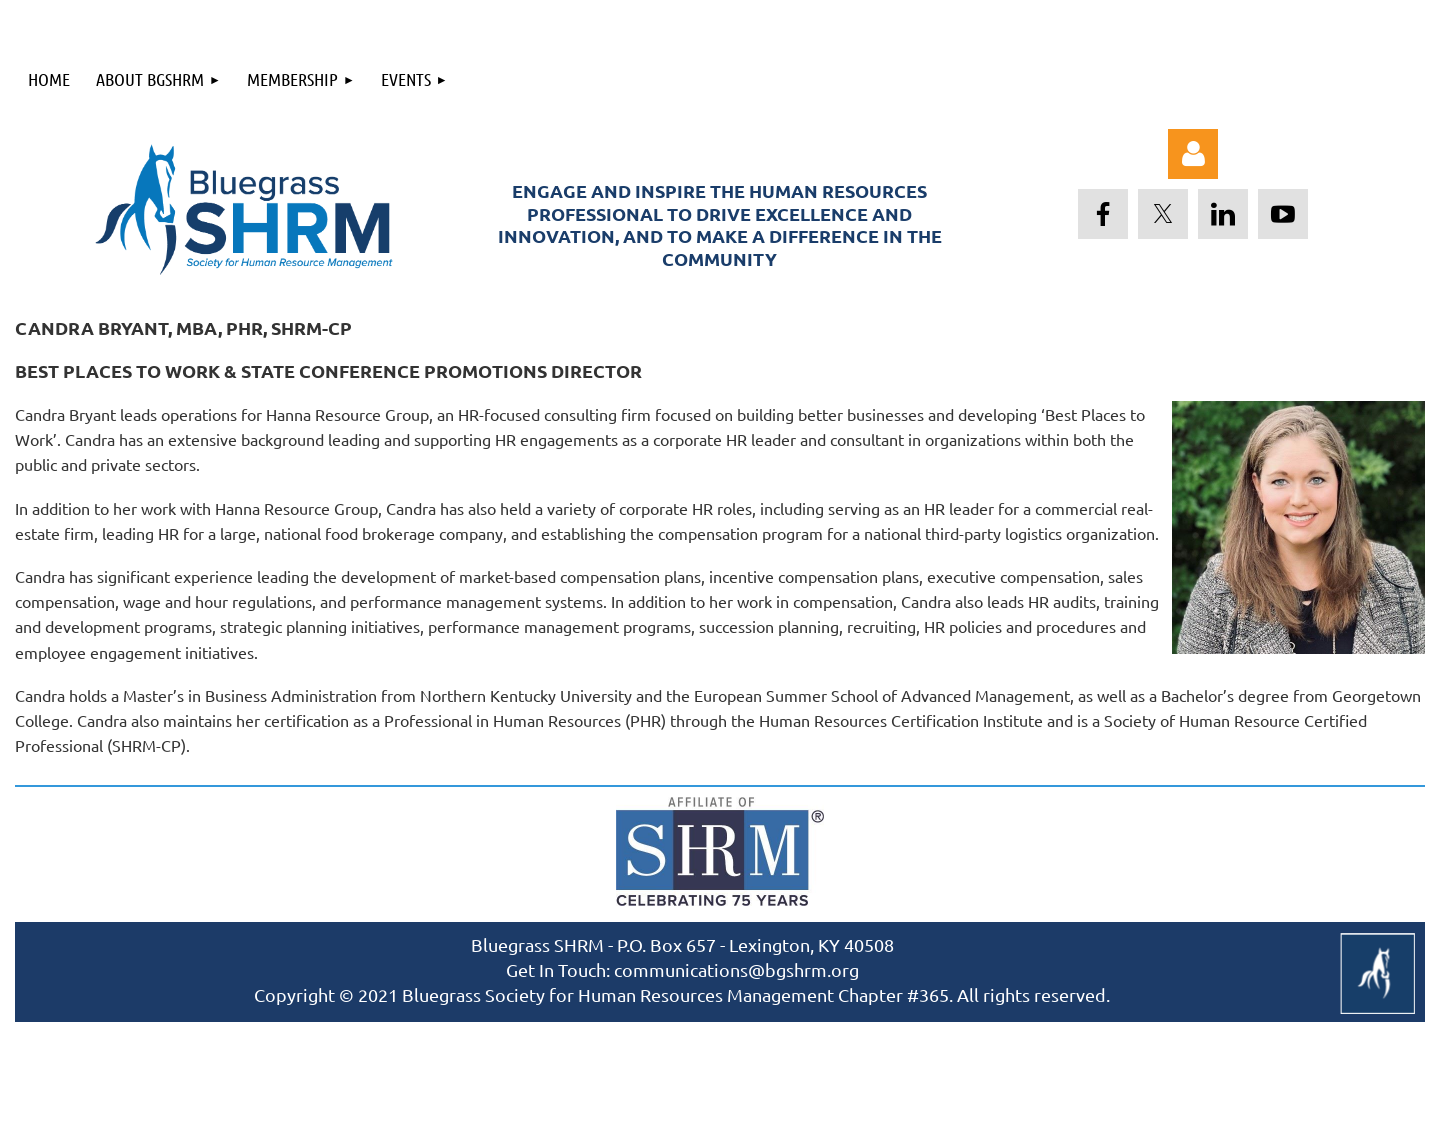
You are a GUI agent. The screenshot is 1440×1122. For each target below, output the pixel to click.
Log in (1193, 154)
